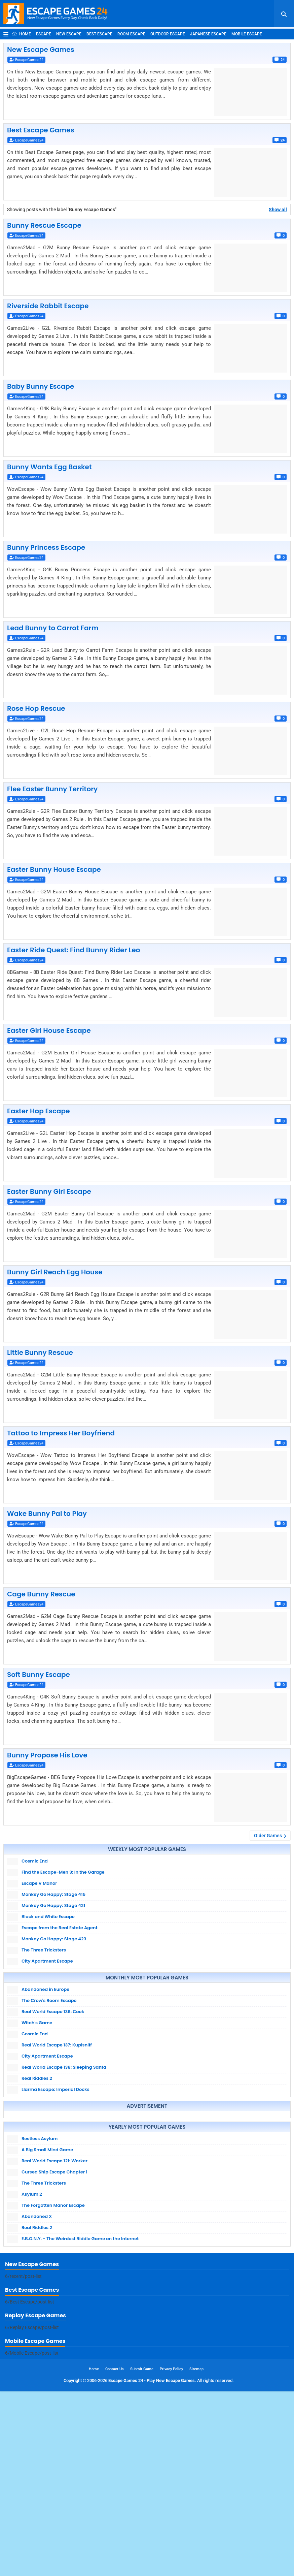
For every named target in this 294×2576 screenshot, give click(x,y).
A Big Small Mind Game (47, 2236)
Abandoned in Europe (45, 1989)
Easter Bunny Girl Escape (49, 1191)
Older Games (268, 1835)
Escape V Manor (39, 1883)
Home (21, 34)
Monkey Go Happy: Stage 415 (53, 1894)
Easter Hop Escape (38, 1111)
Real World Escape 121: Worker (54, 2248)
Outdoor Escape (167, 34)
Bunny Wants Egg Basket (49, 467)
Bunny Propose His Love (47, 1755)
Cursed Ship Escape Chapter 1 (54, 2259)
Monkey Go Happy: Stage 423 (54, 1939)
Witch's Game (37, 2023)
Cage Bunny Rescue (41, 1594)
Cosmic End (35, 1861)
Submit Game (141, 2553)
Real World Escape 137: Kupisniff (57, 2045)
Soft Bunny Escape (38, 1674)
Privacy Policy (171, 2553)
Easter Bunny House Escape (54, 869)
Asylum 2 (32, 2281)
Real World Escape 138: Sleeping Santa (64, 2067)
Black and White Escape (48, 1916)
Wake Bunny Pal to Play (47, 1513)
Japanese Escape (208, 34)
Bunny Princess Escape (46, 547)
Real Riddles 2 (37, 2078)
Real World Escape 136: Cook (53, 2011)
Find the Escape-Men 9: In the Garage (63, 1872)
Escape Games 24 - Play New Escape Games (151, 2565)
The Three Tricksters (44, 1950)
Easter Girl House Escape (49, 1030)
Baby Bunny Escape (40, 386)
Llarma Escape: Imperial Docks (55, 2089)
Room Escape (131, 34)
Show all (278, 209)
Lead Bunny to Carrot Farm (53, 628)
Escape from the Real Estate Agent (60, 1928)
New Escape (68, 34)
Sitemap (196, 2553)
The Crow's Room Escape (49, 2000)
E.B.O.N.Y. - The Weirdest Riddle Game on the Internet (80, 2325)
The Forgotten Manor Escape (53, 2292)
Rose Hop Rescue (36, 708)
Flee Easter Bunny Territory (52, 789)
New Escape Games (40, 49)
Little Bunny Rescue (40, 1352)
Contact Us (114, 2553)
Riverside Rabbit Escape (48, 306)
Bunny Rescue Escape (44, 225)
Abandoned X (37, 2303)
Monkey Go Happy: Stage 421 (53, 1905)
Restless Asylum (40, 2225)
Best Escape (99, 34)
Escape (43, 34)
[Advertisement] (147, 2158)
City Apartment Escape (47, 1961)
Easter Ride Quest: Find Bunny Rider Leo (73, 950)
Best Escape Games (40, 130)
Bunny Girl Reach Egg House (55, 1272)
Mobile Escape (246, 34)
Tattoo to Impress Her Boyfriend (61, 1433)
